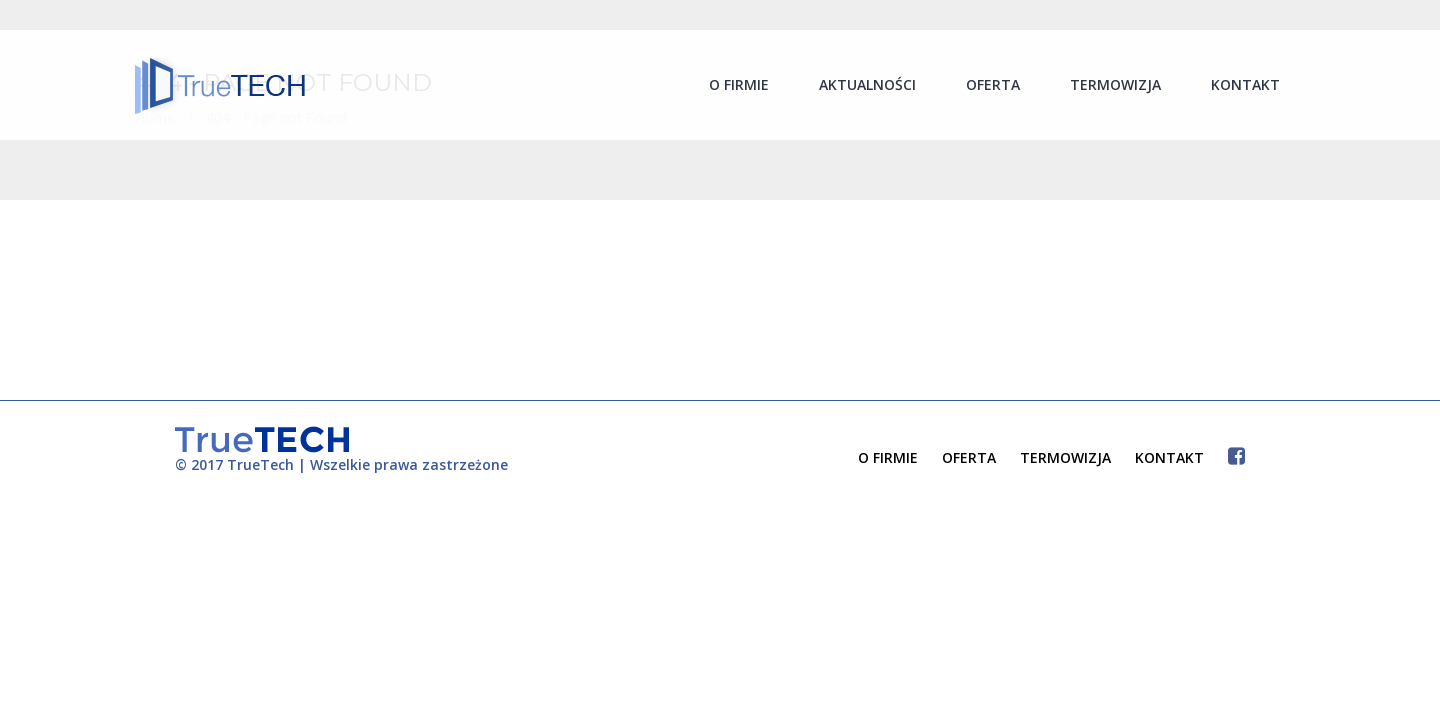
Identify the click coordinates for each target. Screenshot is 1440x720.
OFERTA (969, 457)
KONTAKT (1169, 457)
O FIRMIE (888, 457)
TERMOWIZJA (1065, 457)
